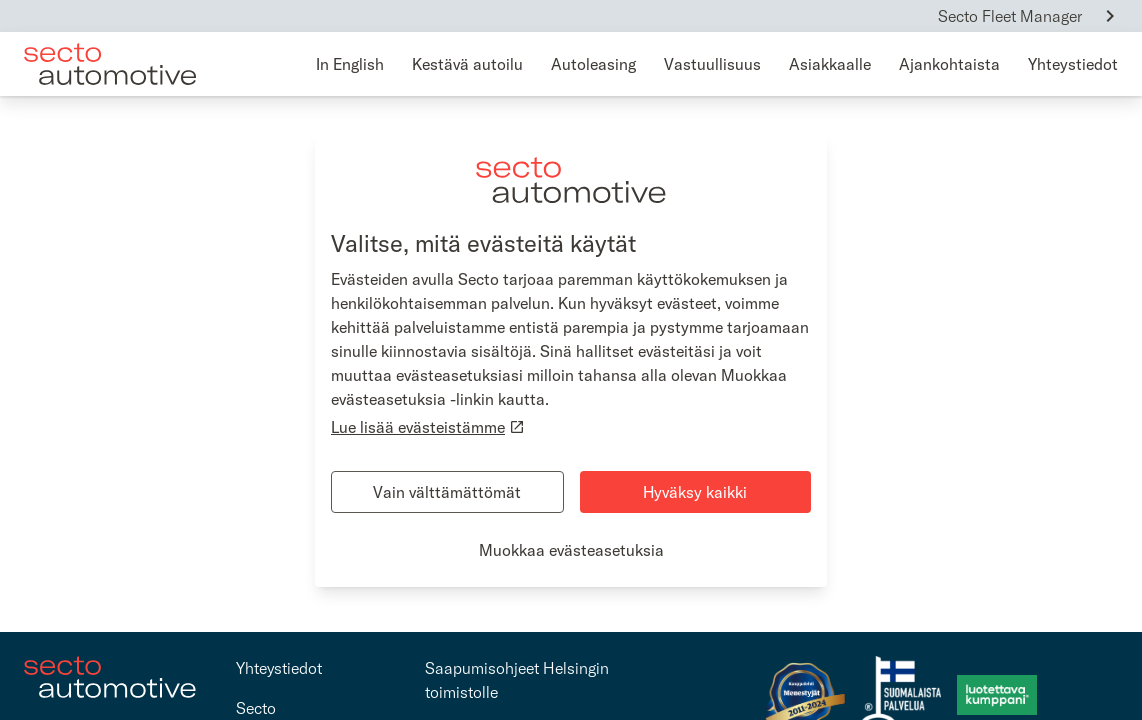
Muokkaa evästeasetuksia (571, 550)
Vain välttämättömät (447, 492)
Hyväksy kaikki (695, 492)
